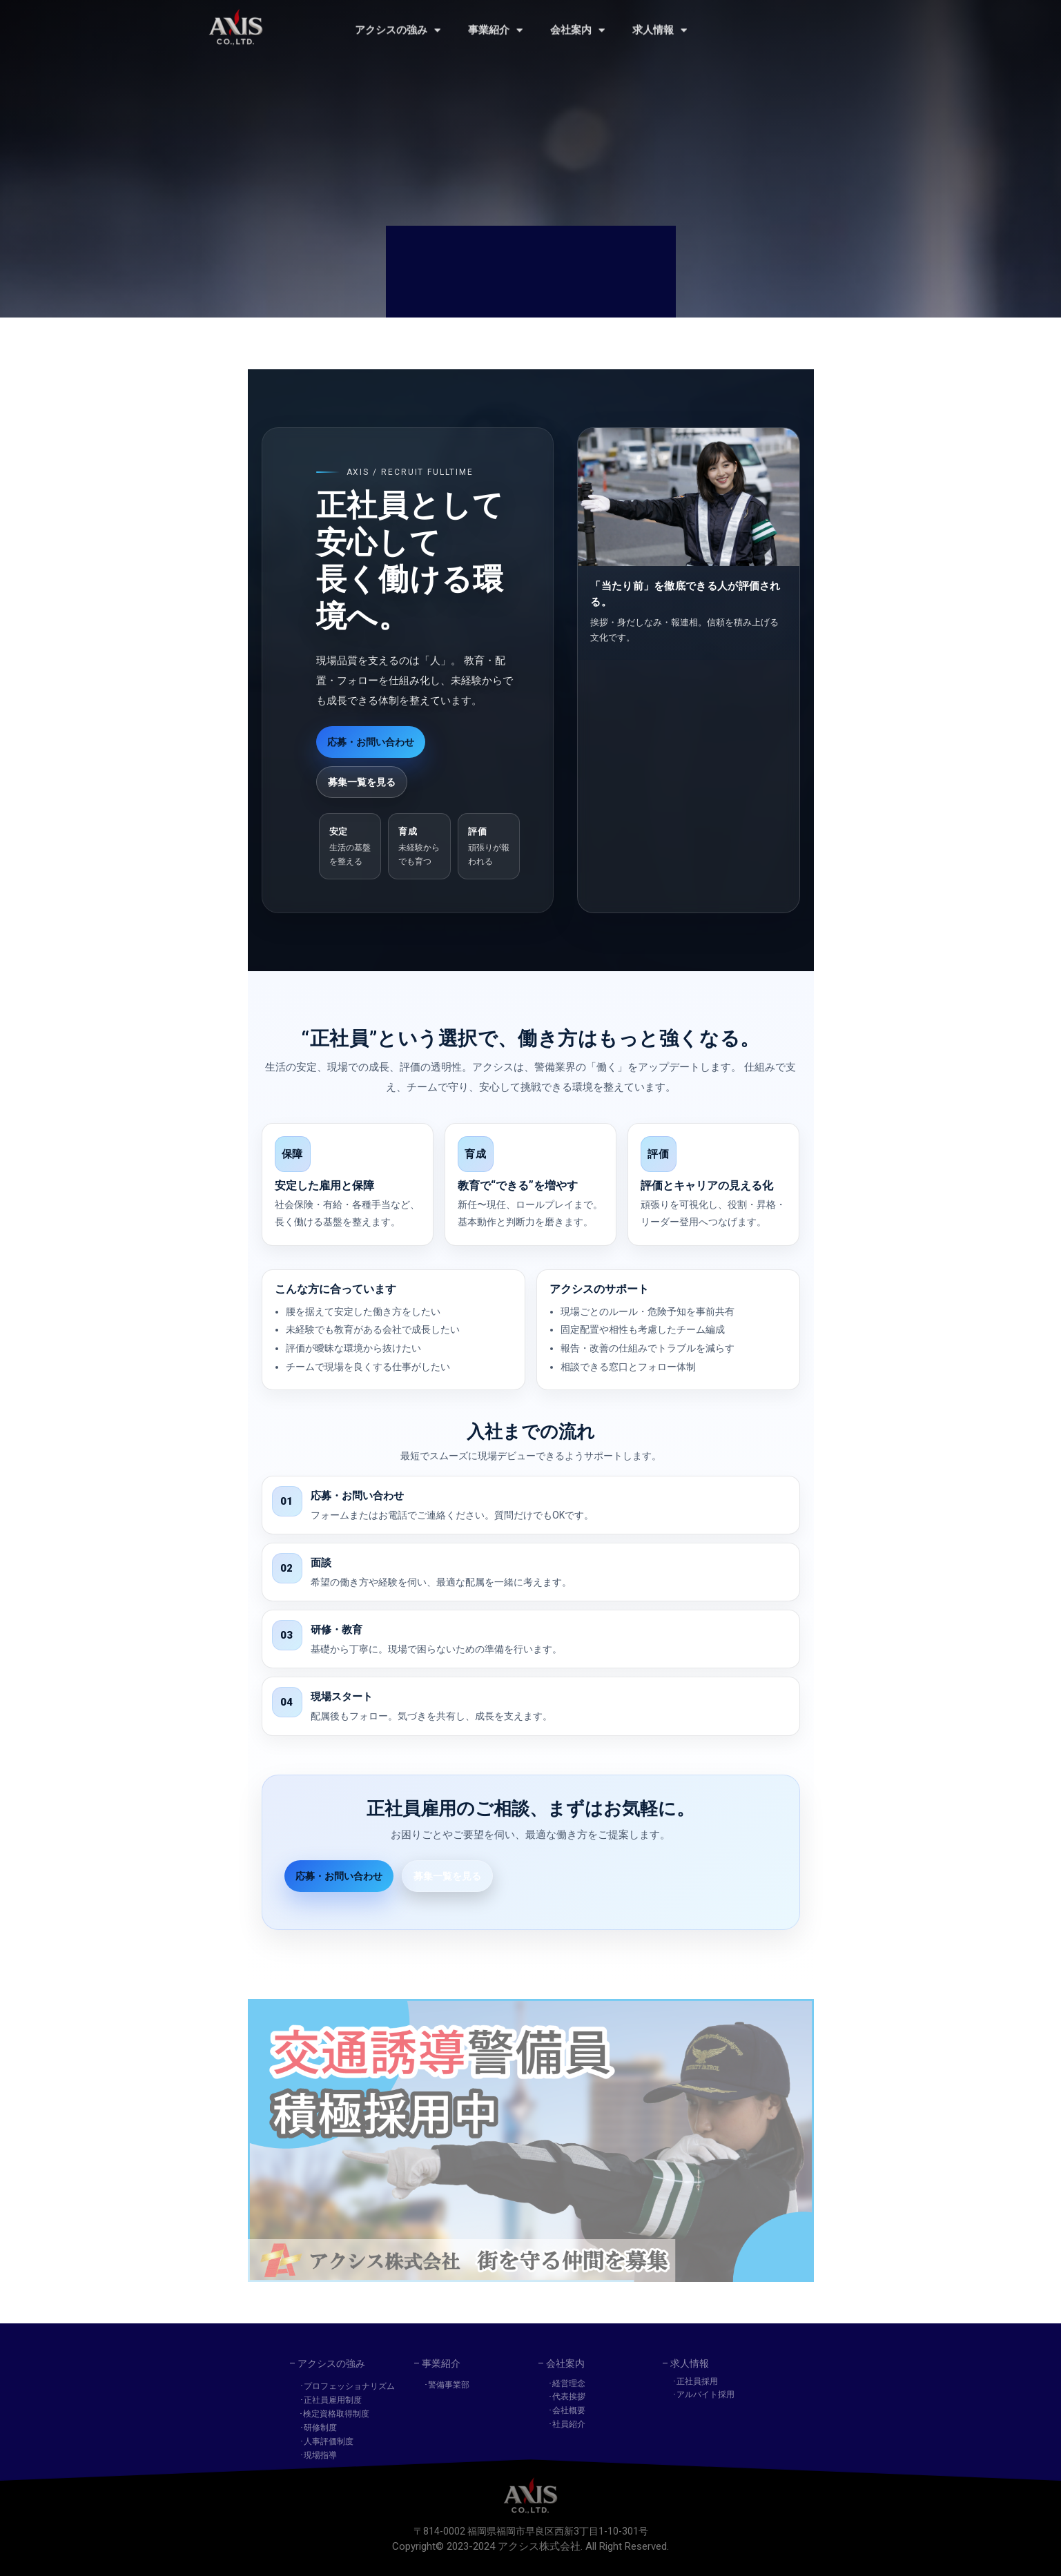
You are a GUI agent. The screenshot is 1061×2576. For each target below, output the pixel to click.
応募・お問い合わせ (370, 742)
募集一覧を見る (362, 782)
